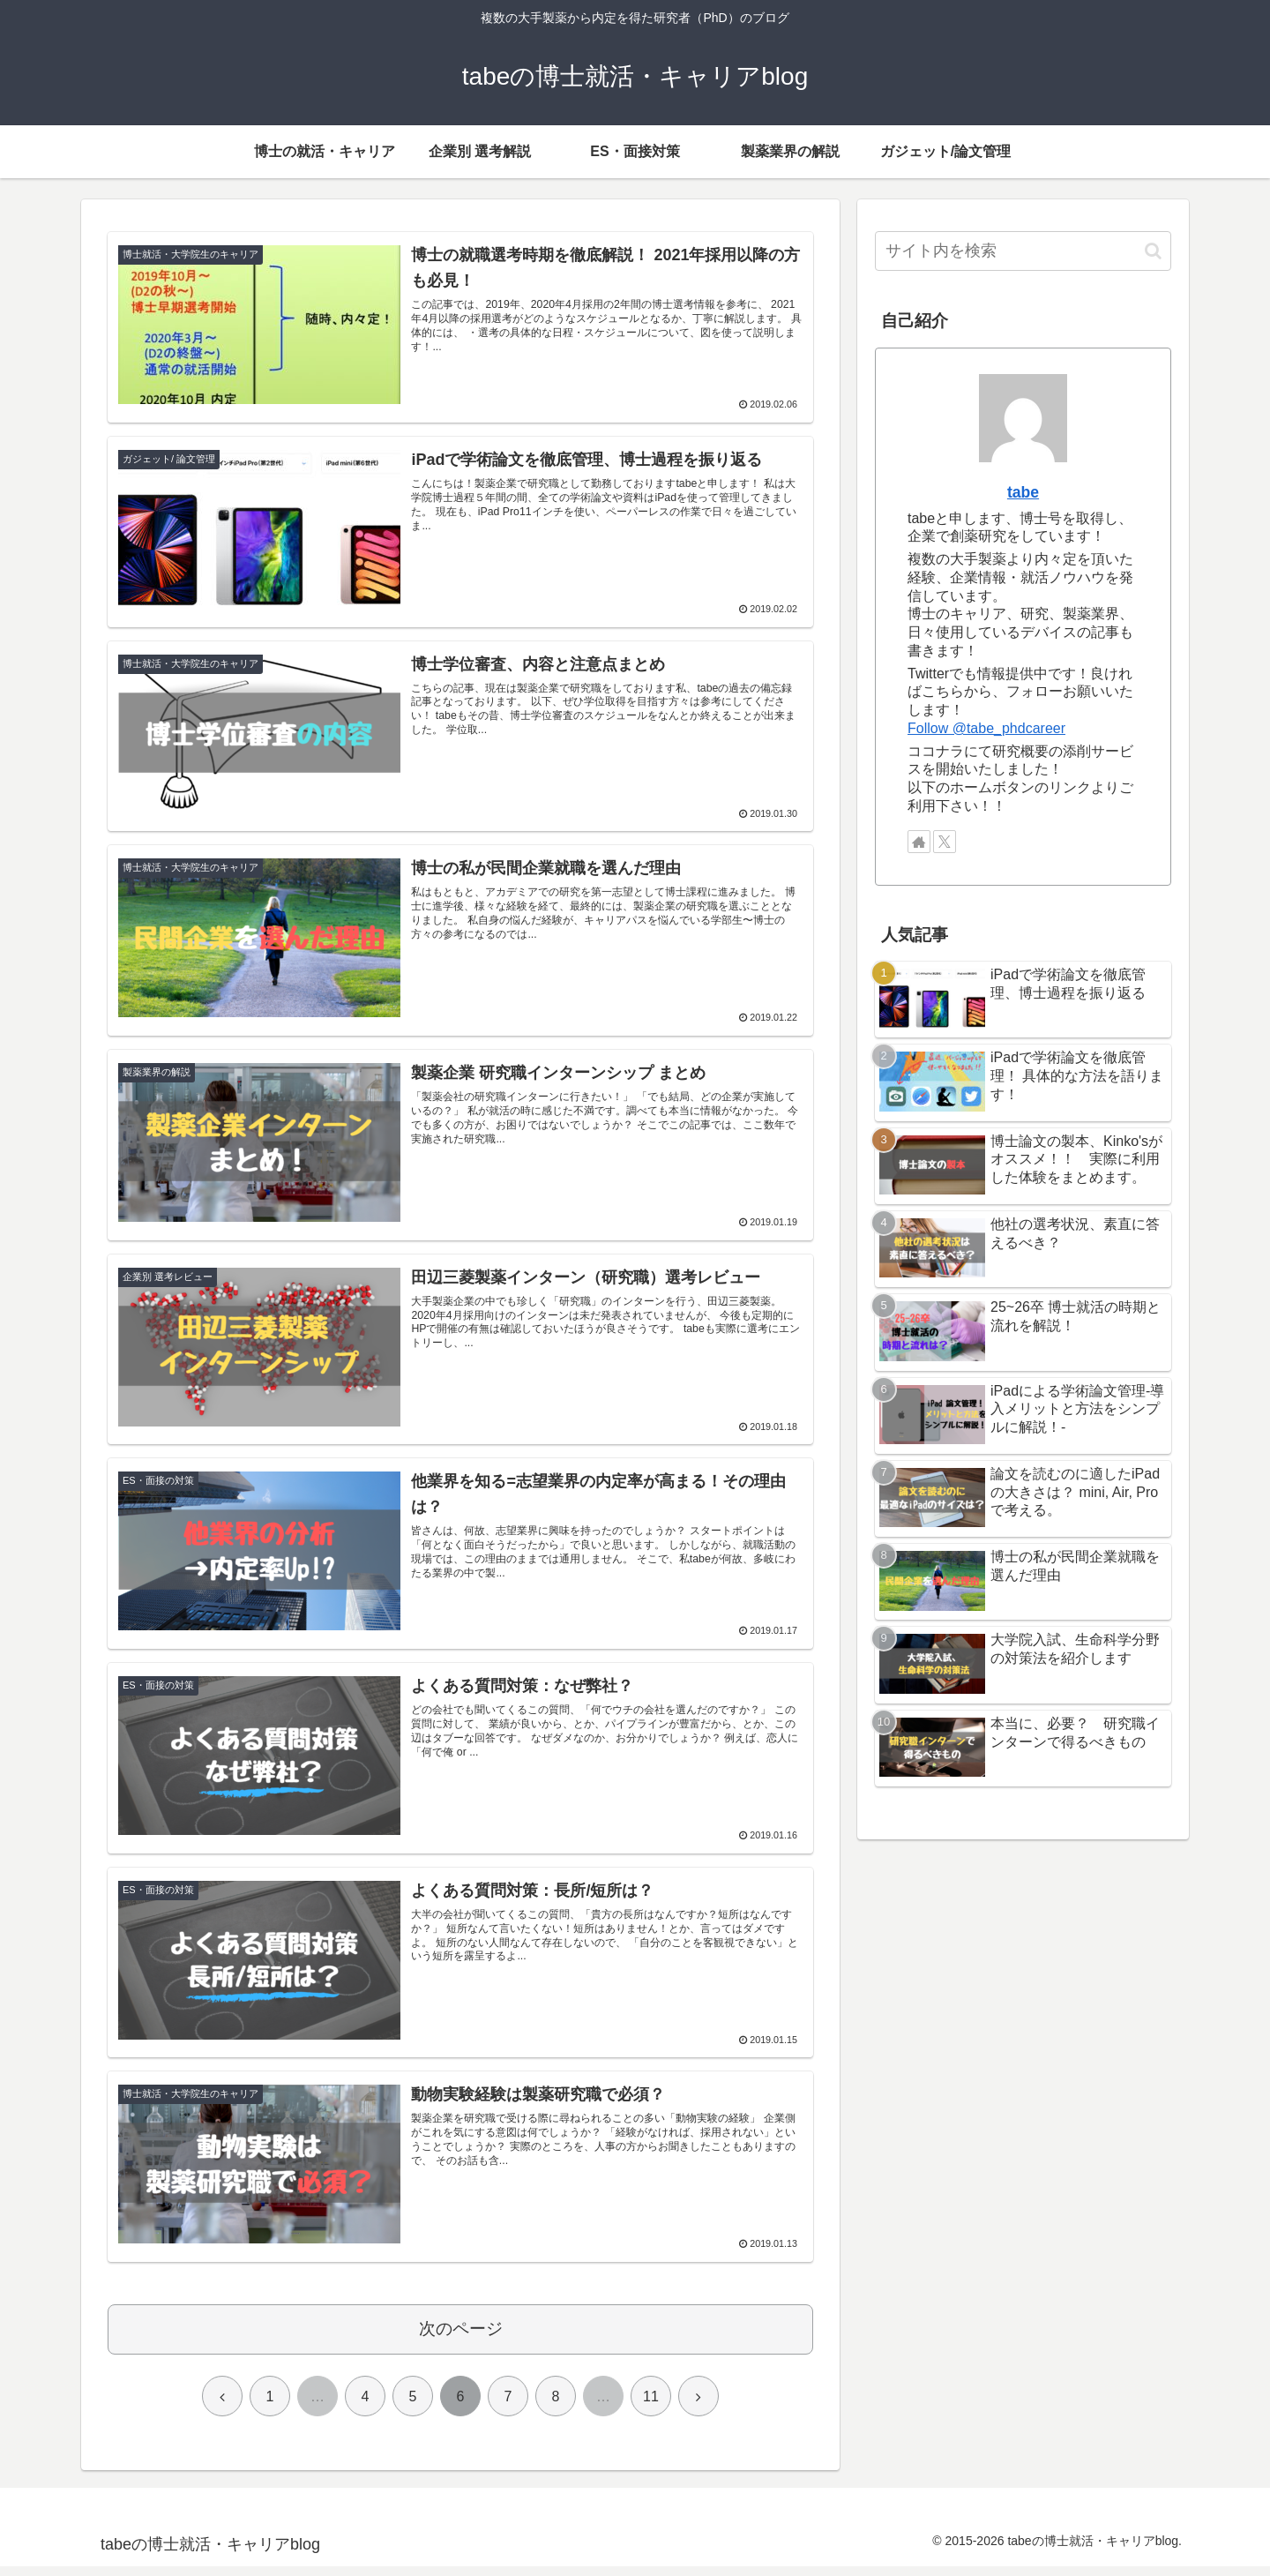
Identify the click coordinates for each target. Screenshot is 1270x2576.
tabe (1023, 492)
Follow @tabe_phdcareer (986, 728)
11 (651, 2406)
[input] (1023, 251)
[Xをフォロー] (944, 841)
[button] (1153, 251)
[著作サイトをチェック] (919, 841)
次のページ (461, 2338)
